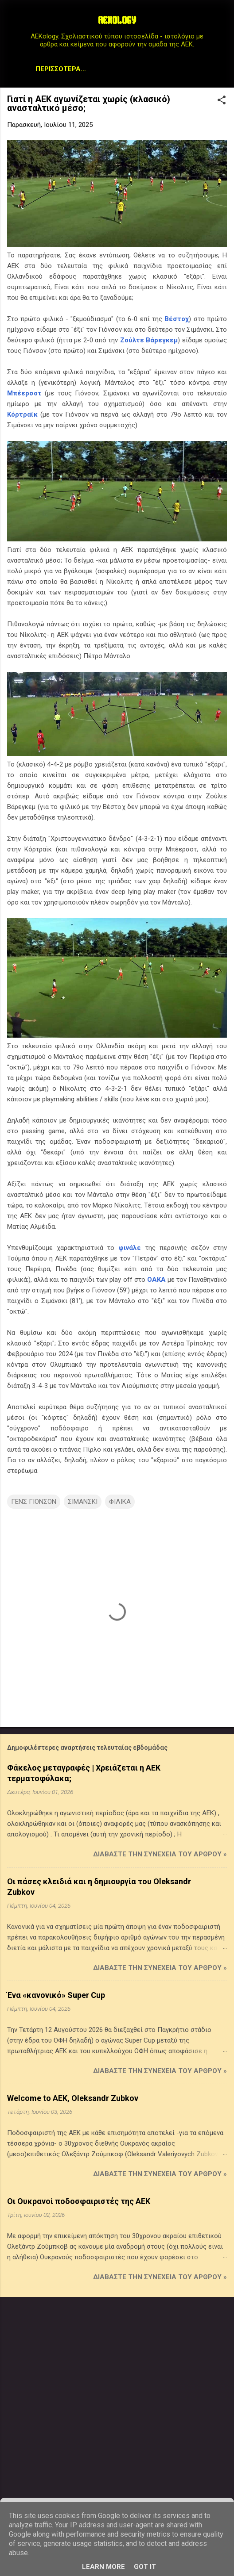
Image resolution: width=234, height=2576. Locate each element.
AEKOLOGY (117, 21)
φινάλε (129, 1250)
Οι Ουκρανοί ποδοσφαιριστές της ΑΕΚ (78, 2203)
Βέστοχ (176, 321)
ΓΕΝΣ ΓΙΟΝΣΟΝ (33, 1503)
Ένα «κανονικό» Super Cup (56, 1996)
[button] (221, 102)
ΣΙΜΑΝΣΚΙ (83, 1503)
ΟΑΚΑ (156, 1281)
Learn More (103, 2567)
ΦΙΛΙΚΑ (120, 1503)
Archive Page (167, 69)
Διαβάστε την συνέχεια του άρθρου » (160, 1856)
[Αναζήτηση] (221, 24)
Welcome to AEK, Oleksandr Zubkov (72, 2099)
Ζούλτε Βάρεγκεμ (149, 342)
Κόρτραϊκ (22, 416)
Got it (145, 2567)
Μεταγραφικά (66, 69)
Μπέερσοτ (24, 395)
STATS (116, 69)
